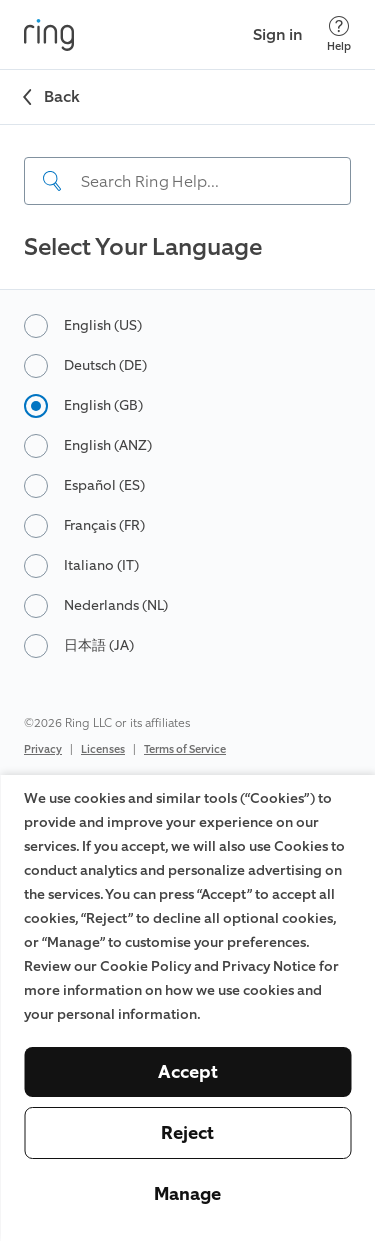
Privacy (43, 749)
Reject (187, 1133)
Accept (188, 1072)
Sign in (278, 34)
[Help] (339, 34)
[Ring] (49, 35)
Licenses (103, 749)
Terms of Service (185, 749)
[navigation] (187, 165)
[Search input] (187, 181)
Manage (187, 1194)
